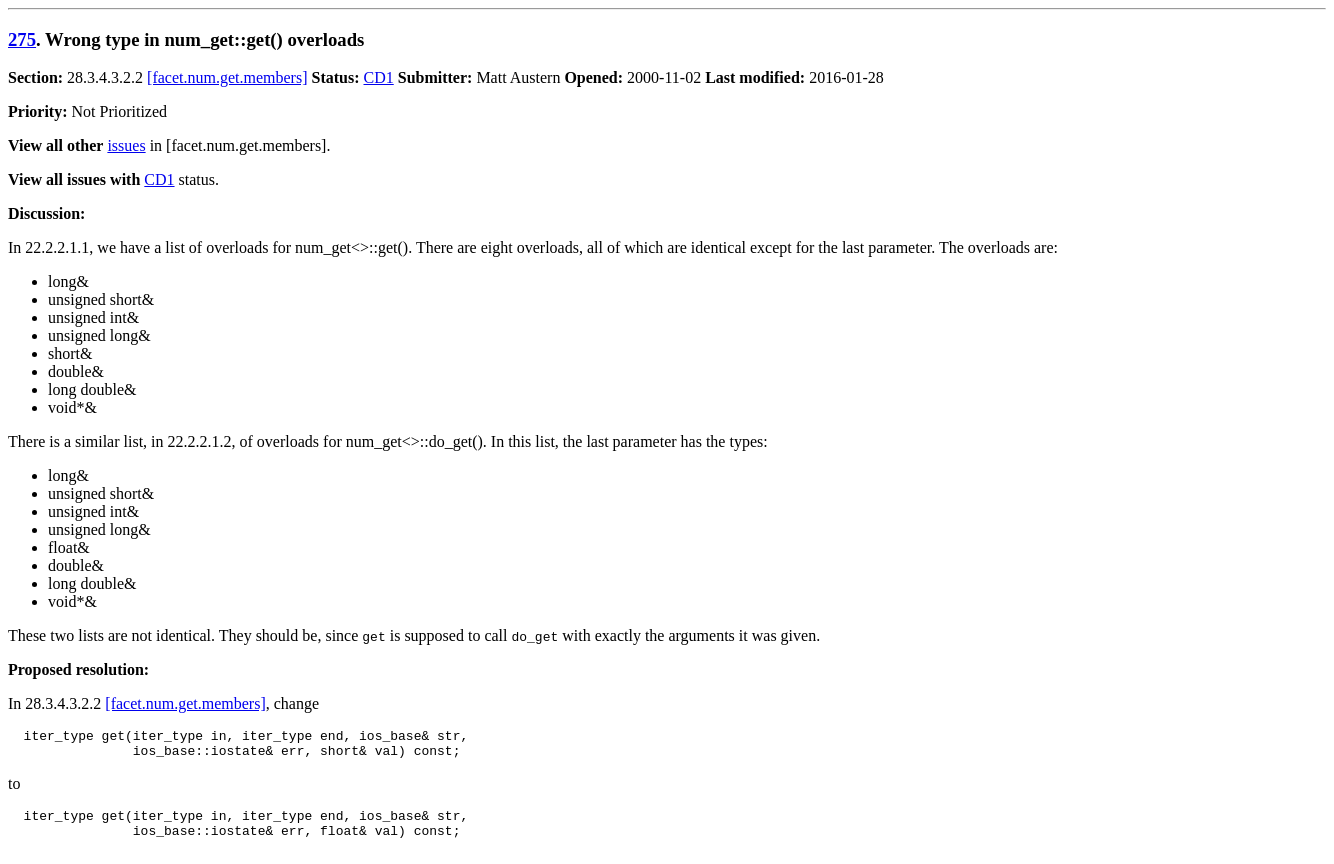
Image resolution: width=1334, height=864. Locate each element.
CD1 (379, 77)
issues (126, 145)
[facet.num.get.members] (227, 77)
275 (22, 39)
